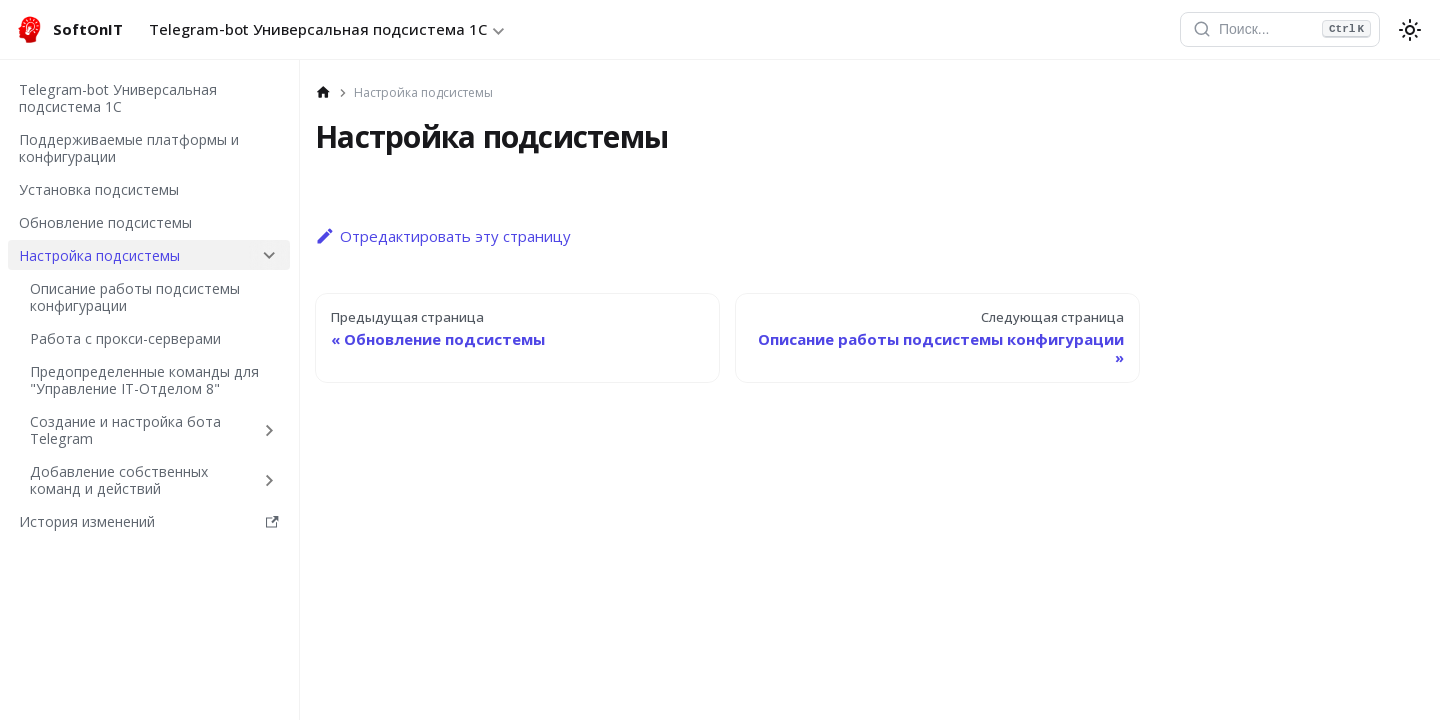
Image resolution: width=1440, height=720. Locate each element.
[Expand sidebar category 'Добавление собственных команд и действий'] (269, 480)
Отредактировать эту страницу (443, 236)
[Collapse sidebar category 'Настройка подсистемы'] (269, 255)
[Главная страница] (323, 93)
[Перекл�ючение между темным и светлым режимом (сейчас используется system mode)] (1410, 30)
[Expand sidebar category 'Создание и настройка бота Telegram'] (269, 430)
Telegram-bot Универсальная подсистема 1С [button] (318, 29)
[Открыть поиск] (1280, 30)
